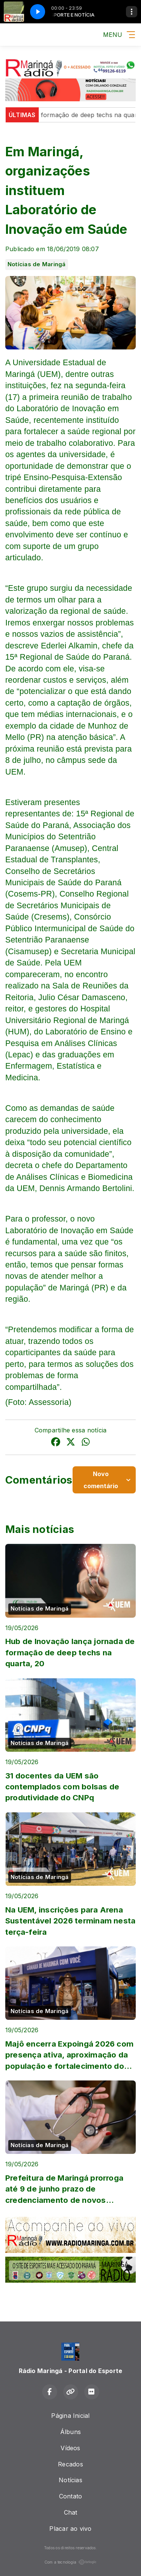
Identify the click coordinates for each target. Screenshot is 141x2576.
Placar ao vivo (70, 2528)
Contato (70, 2496)
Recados (70, 2464)
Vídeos (70, 2448)
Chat (70, 2512)
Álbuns (70, 2432)
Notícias (70, 2480)
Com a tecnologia (70, 2562)
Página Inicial (70, 2415)
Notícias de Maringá (37, 264)
